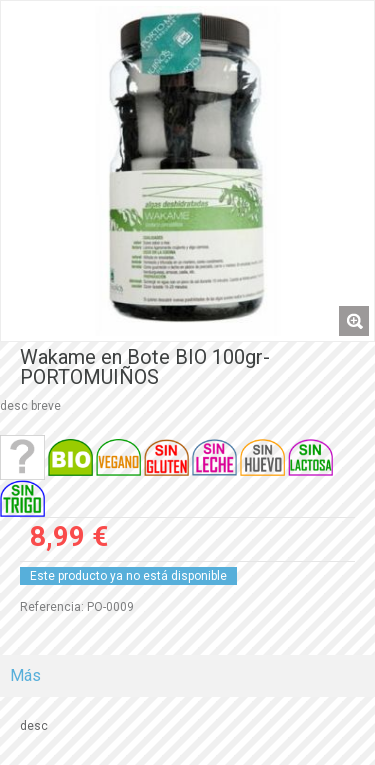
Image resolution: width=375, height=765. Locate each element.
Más (25, 675)
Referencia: (52, 607)
